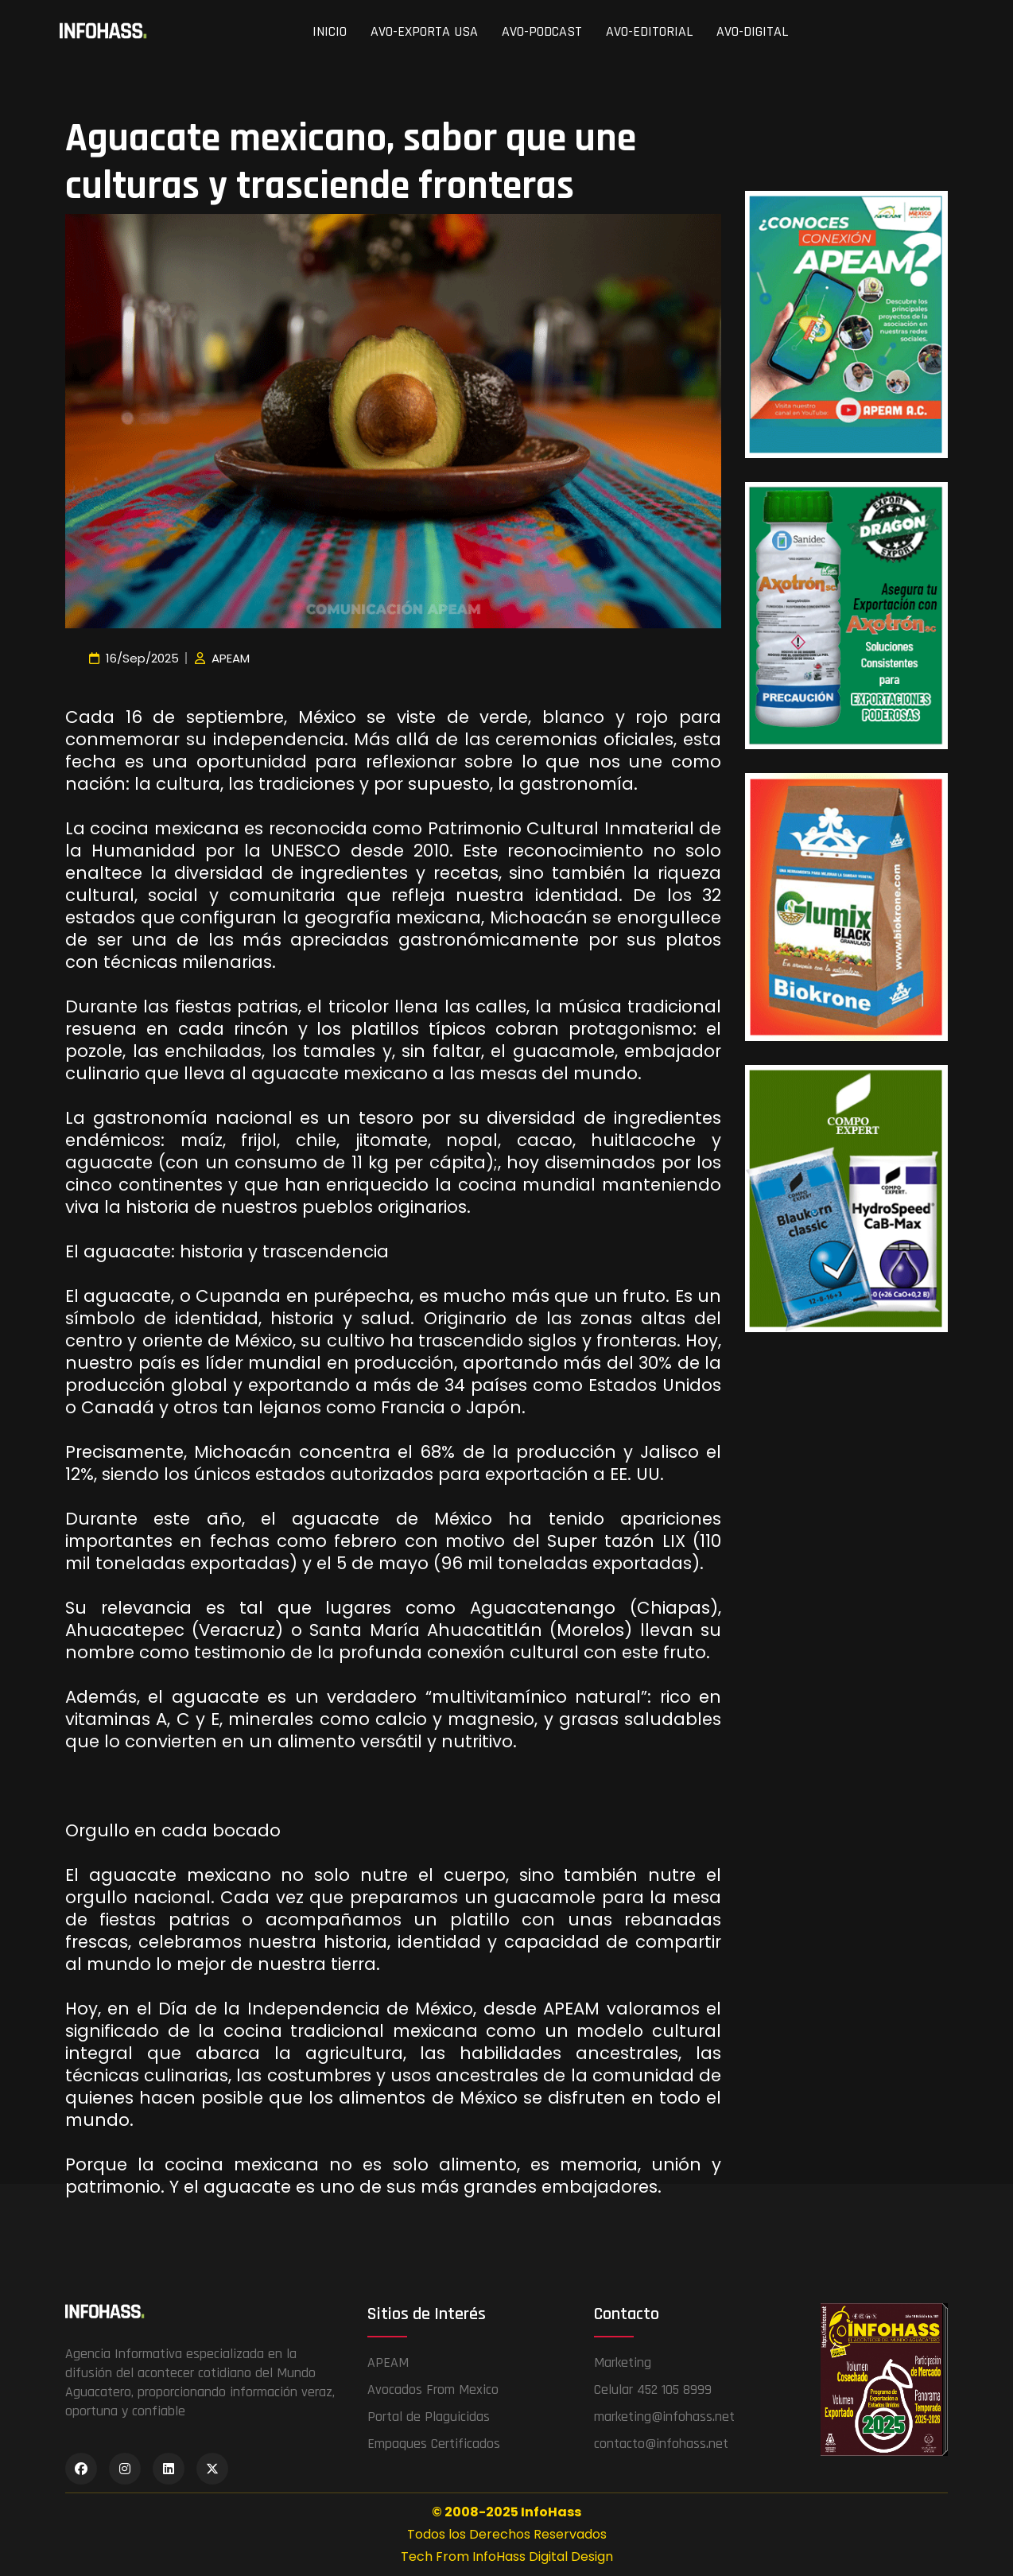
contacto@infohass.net (661, 2443)
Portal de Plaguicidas (428, 2416)
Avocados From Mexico (433, 2389)
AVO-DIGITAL (752, 31)
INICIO (329, 31)
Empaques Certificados (433, 2443)
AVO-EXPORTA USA (424, 31)
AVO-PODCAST (542, 31)
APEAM (388, 2362)
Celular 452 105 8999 (653, 2389)
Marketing (622, 2362)
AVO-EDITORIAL (649, 31)
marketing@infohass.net (664, 2416)
